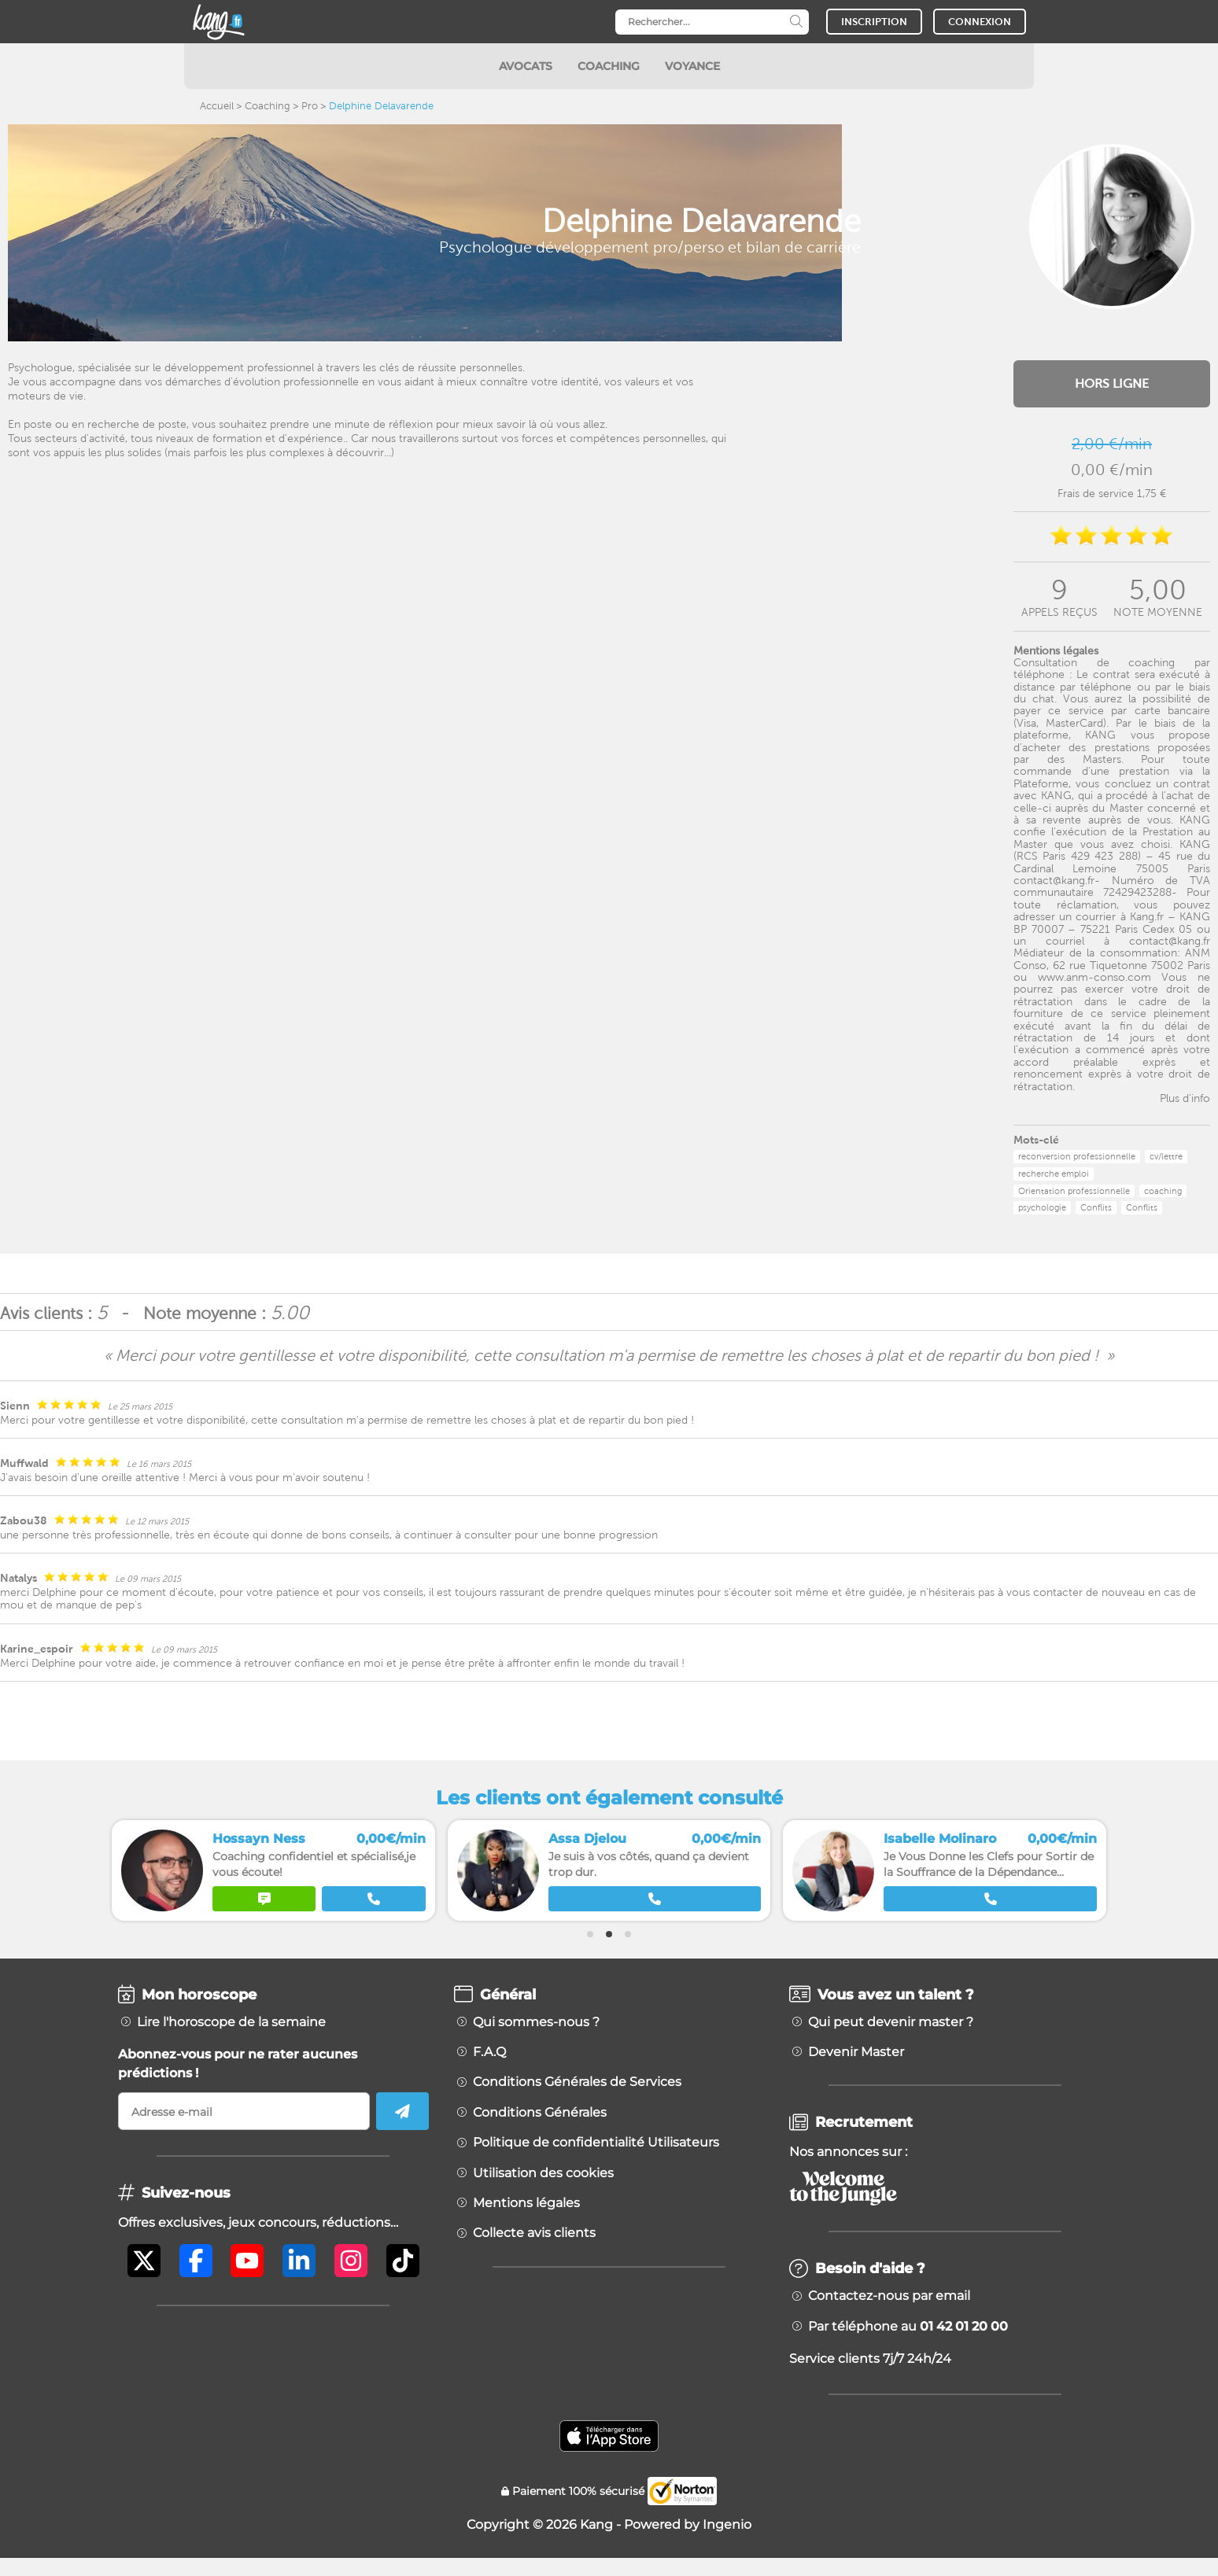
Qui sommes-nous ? (536, 2022)
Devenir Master (856, 2052)
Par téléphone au (908, 2327)
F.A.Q (489, 2052)
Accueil (217, 106)
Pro (309, 106)
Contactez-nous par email (889, 2296)
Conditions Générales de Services (577, 2082)
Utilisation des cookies (543, 2173)
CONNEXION (979, 22)
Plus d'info (1185, 1098)
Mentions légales (526, 2203)
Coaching (267, 106)
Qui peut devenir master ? (890, 2022)
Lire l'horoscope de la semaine (231, 2022)
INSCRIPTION (874, 22)
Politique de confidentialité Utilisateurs (596, 2143)
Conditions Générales (540, 2113)
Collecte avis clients (534, 2233)
